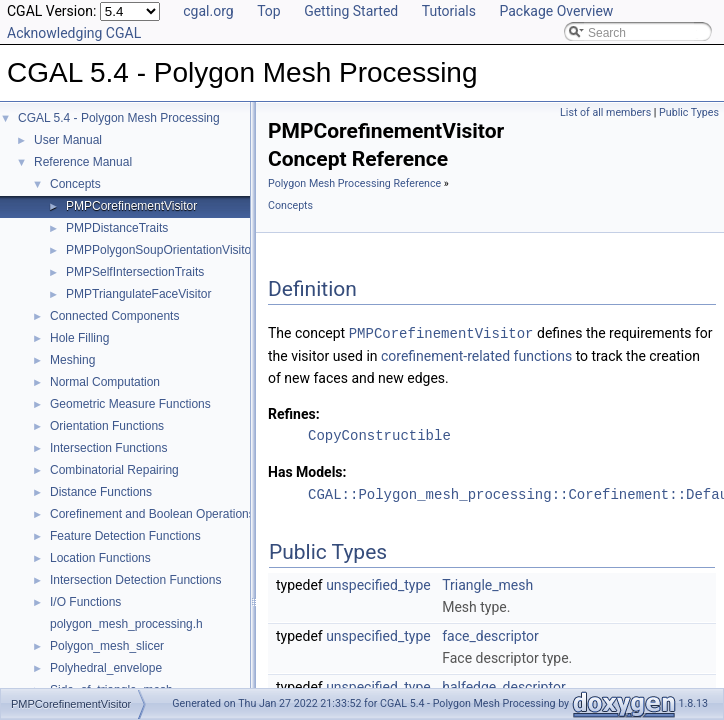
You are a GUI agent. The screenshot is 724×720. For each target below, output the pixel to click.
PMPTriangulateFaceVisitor (138, 294)
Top (269, 11)
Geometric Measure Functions (130, 404)
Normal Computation (105, 382)
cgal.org (208, 11)
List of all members (605, 112)
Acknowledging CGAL (74, 33)
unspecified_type (378, 583)
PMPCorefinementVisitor (131, 206)
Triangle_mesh (487, 583)
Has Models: (307, 471)
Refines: (294, 413)
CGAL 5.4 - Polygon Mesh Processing (119, 118)
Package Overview (556, 11)
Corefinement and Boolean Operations (152, 514)
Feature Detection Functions (125, 536)
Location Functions (100, 558)
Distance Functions (101, 492)
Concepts (75, 184)
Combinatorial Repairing (114, 470)
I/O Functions (85, 602)
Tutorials (449, 11)
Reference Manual (83, 162)
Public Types (689, 112)
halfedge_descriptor (503, 685)
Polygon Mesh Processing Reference (354, 183)
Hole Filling (79, 338)
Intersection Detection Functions (135, 580)
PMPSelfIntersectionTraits (135, 272)
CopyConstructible (379, 434)
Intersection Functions (108, 448)
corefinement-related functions (478, 355)
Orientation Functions (107, 426)
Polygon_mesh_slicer (107, 646)
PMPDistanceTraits (117, 228)
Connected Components (114, 316)
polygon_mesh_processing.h (126, 624)
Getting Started (351, 11)
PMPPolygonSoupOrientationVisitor (160, 250)
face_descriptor (490, 634)
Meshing (72, 360)
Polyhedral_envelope (106, 668)
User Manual (68, 140)
